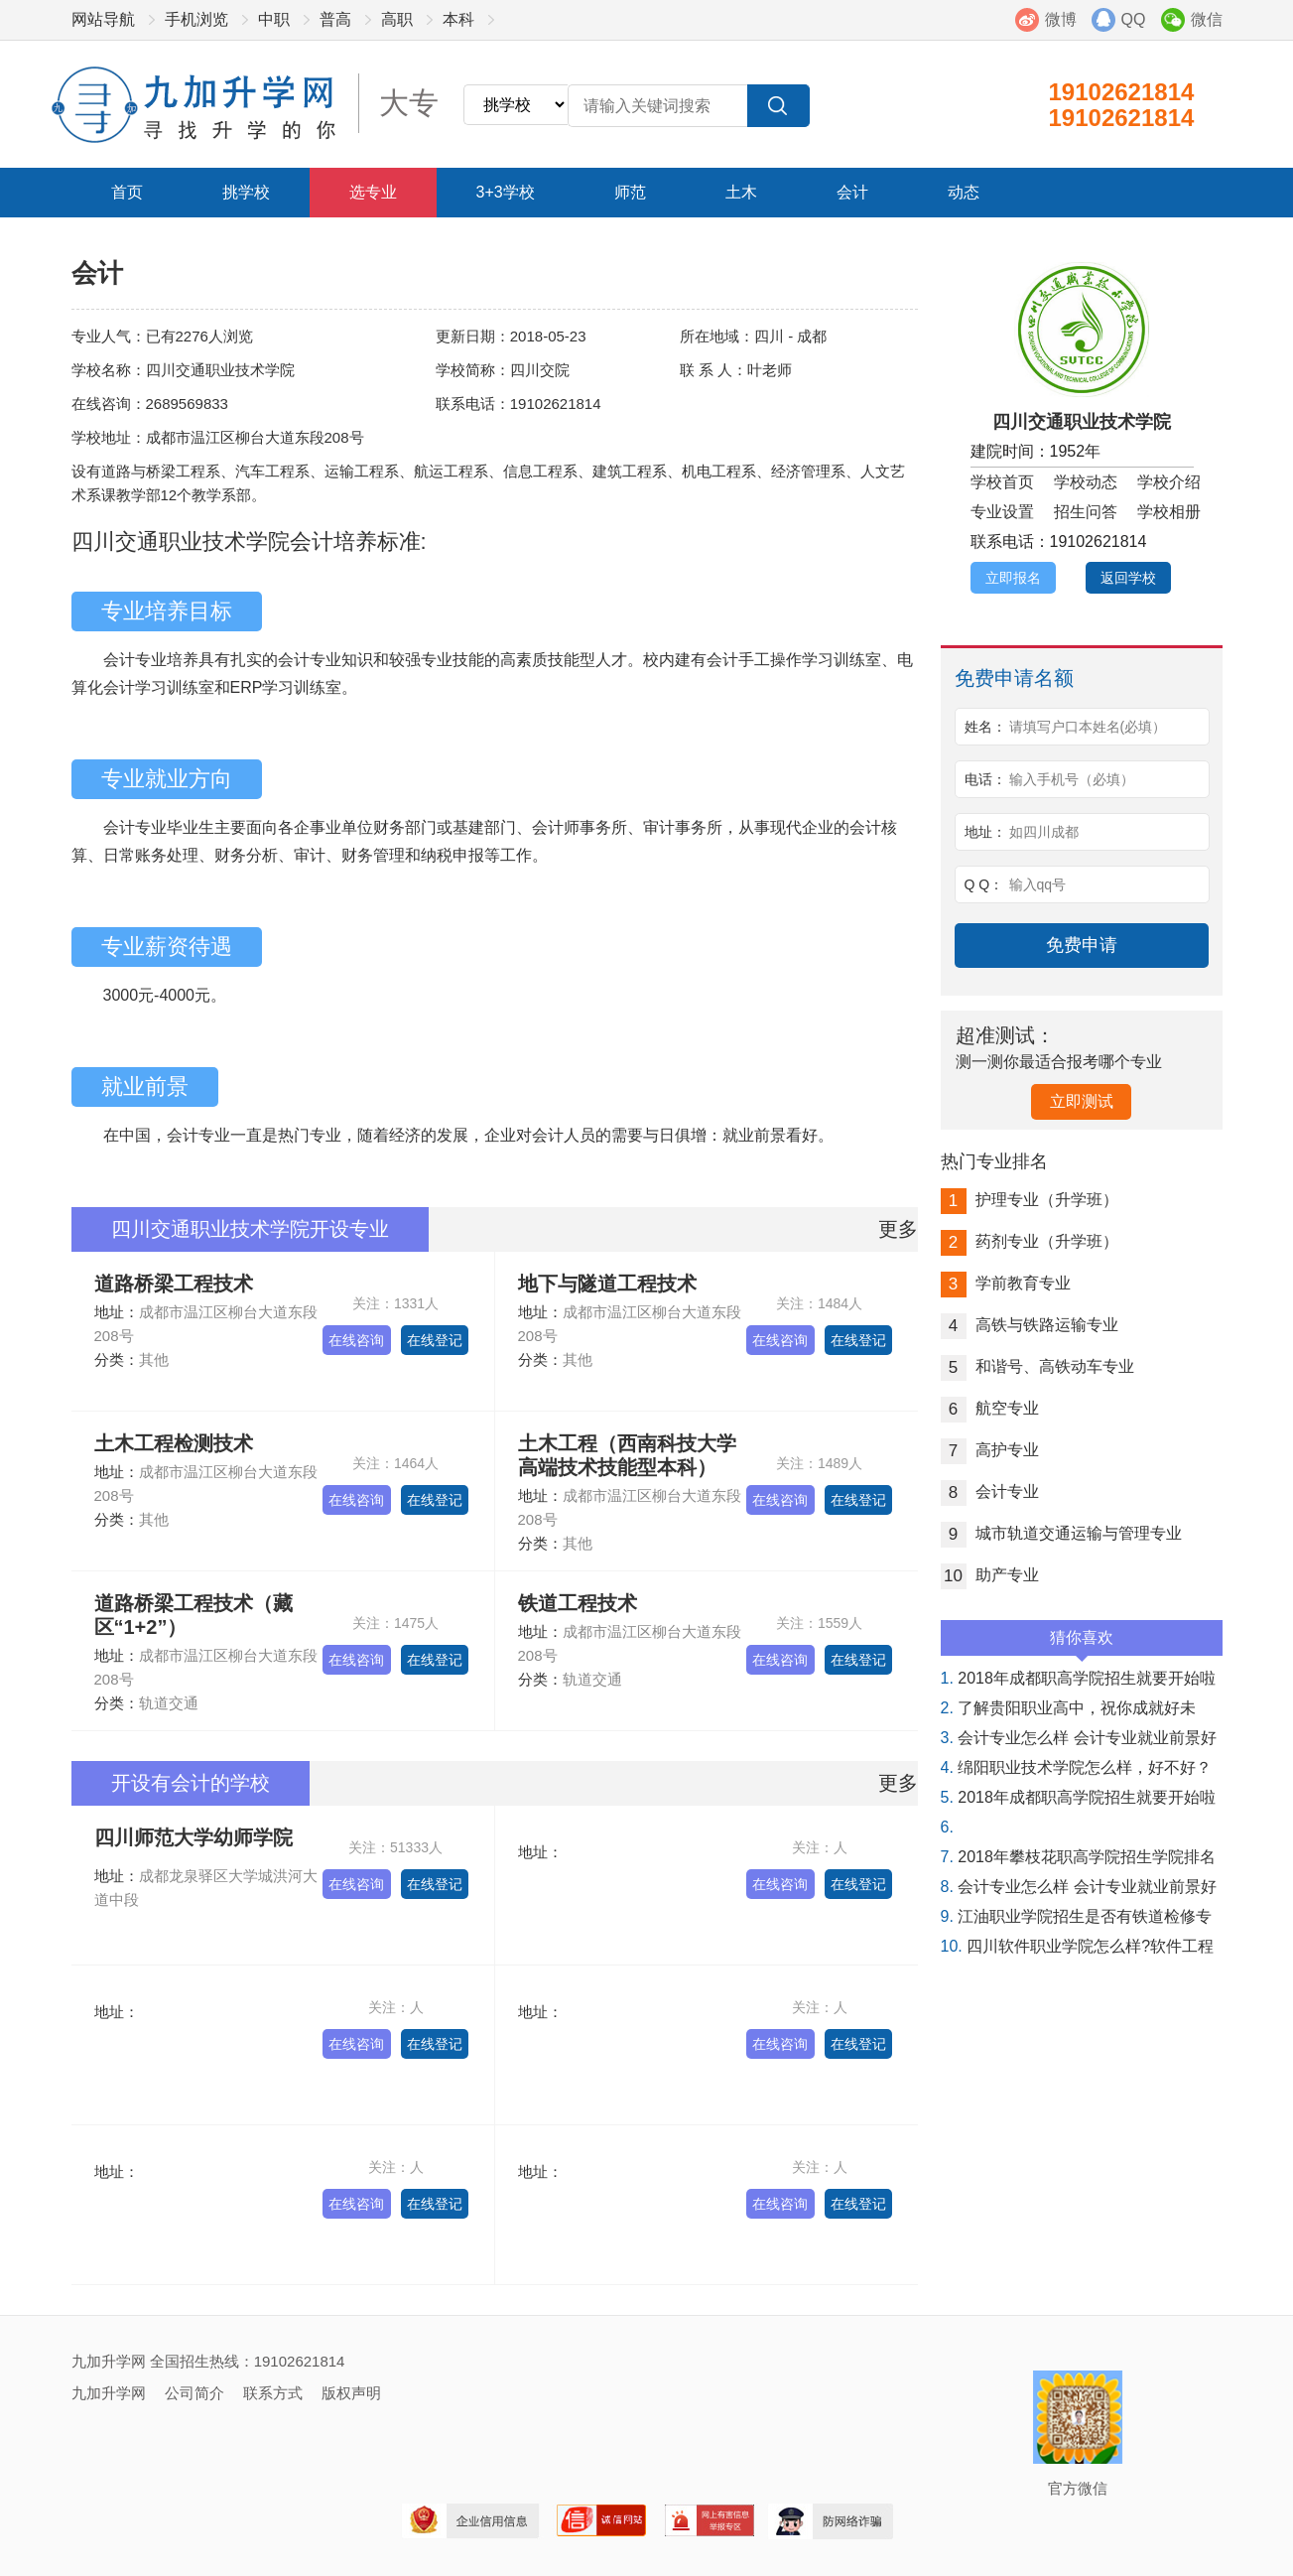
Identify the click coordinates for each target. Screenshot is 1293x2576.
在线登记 (434, 1340)
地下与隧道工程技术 (607, 1283)
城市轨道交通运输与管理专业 (1061, 1533)
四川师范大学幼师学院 (193, 1837)
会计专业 (990, 1491)
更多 (898, 1229)
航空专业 (990, 1408)
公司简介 (194, 2392)
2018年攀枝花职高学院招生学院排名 (1078, 1856)
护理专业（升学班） (1029, 1199)
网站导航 (103, 19)
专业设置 (1002, 511)
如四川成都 (1044, 832)
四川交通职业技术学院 (1081, 422)
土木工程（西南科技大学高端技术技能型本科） (627, 1455)
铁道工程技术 (577, 1603)
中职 (274, 19)
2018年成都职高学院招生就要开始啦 (1078, 1678)
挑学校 (246, 192)
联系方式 (273, 2392)
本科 (458, 19)
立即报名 (1013, 578)
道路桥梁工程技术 (173, 1283)
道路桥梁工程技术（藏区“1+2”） (193, 1615)
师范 (630, 192)
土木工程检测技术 (173, 1443)
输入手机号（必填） (1071, 779)
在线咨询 (356, 1340)
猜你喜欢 (1081, 1642)
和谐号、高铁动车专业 (1037, 1366)
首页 (127, 192)
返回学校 (1128, 578)
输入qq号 (1038, 884)
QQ (1133, 19)
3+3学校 (505, 192)
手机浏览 (196, 19)
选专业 (373, 192)
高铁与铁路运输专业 (1029, 1324)
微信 (1207, 19)
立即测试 (1081, 1101)
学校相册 (1169, 511)
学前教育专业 (1006, 1283)
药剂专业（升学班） (1029, 1241)
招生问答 (1085, 511)
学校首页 (1002, 482)
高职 (397, 19)
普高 (335, 19)
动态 (963, 192)
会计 (852, 192)
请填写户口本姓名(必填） (1088, 727)
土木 (741, 192)
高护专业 (990, 1449)
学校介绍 (1169, 482)
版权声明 (351, 2392)
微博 (1061, 19)
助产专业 (990, 1574)
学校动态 (1085, 482)
